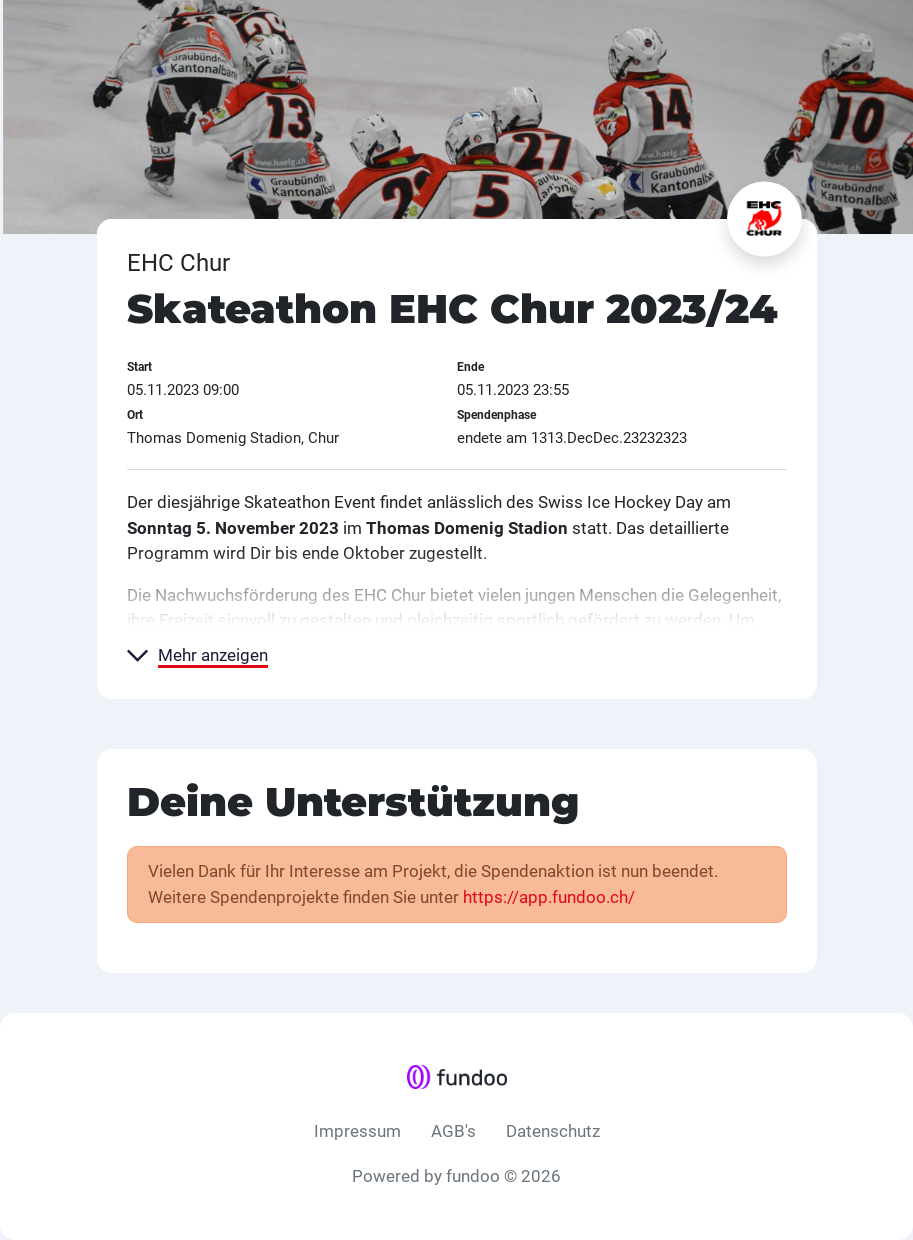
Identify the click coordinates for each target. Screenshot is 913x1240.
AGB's (453, 1131)
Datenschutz (553, 1131)
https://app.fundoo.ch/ (549, 897)
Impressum (357, 1131)
